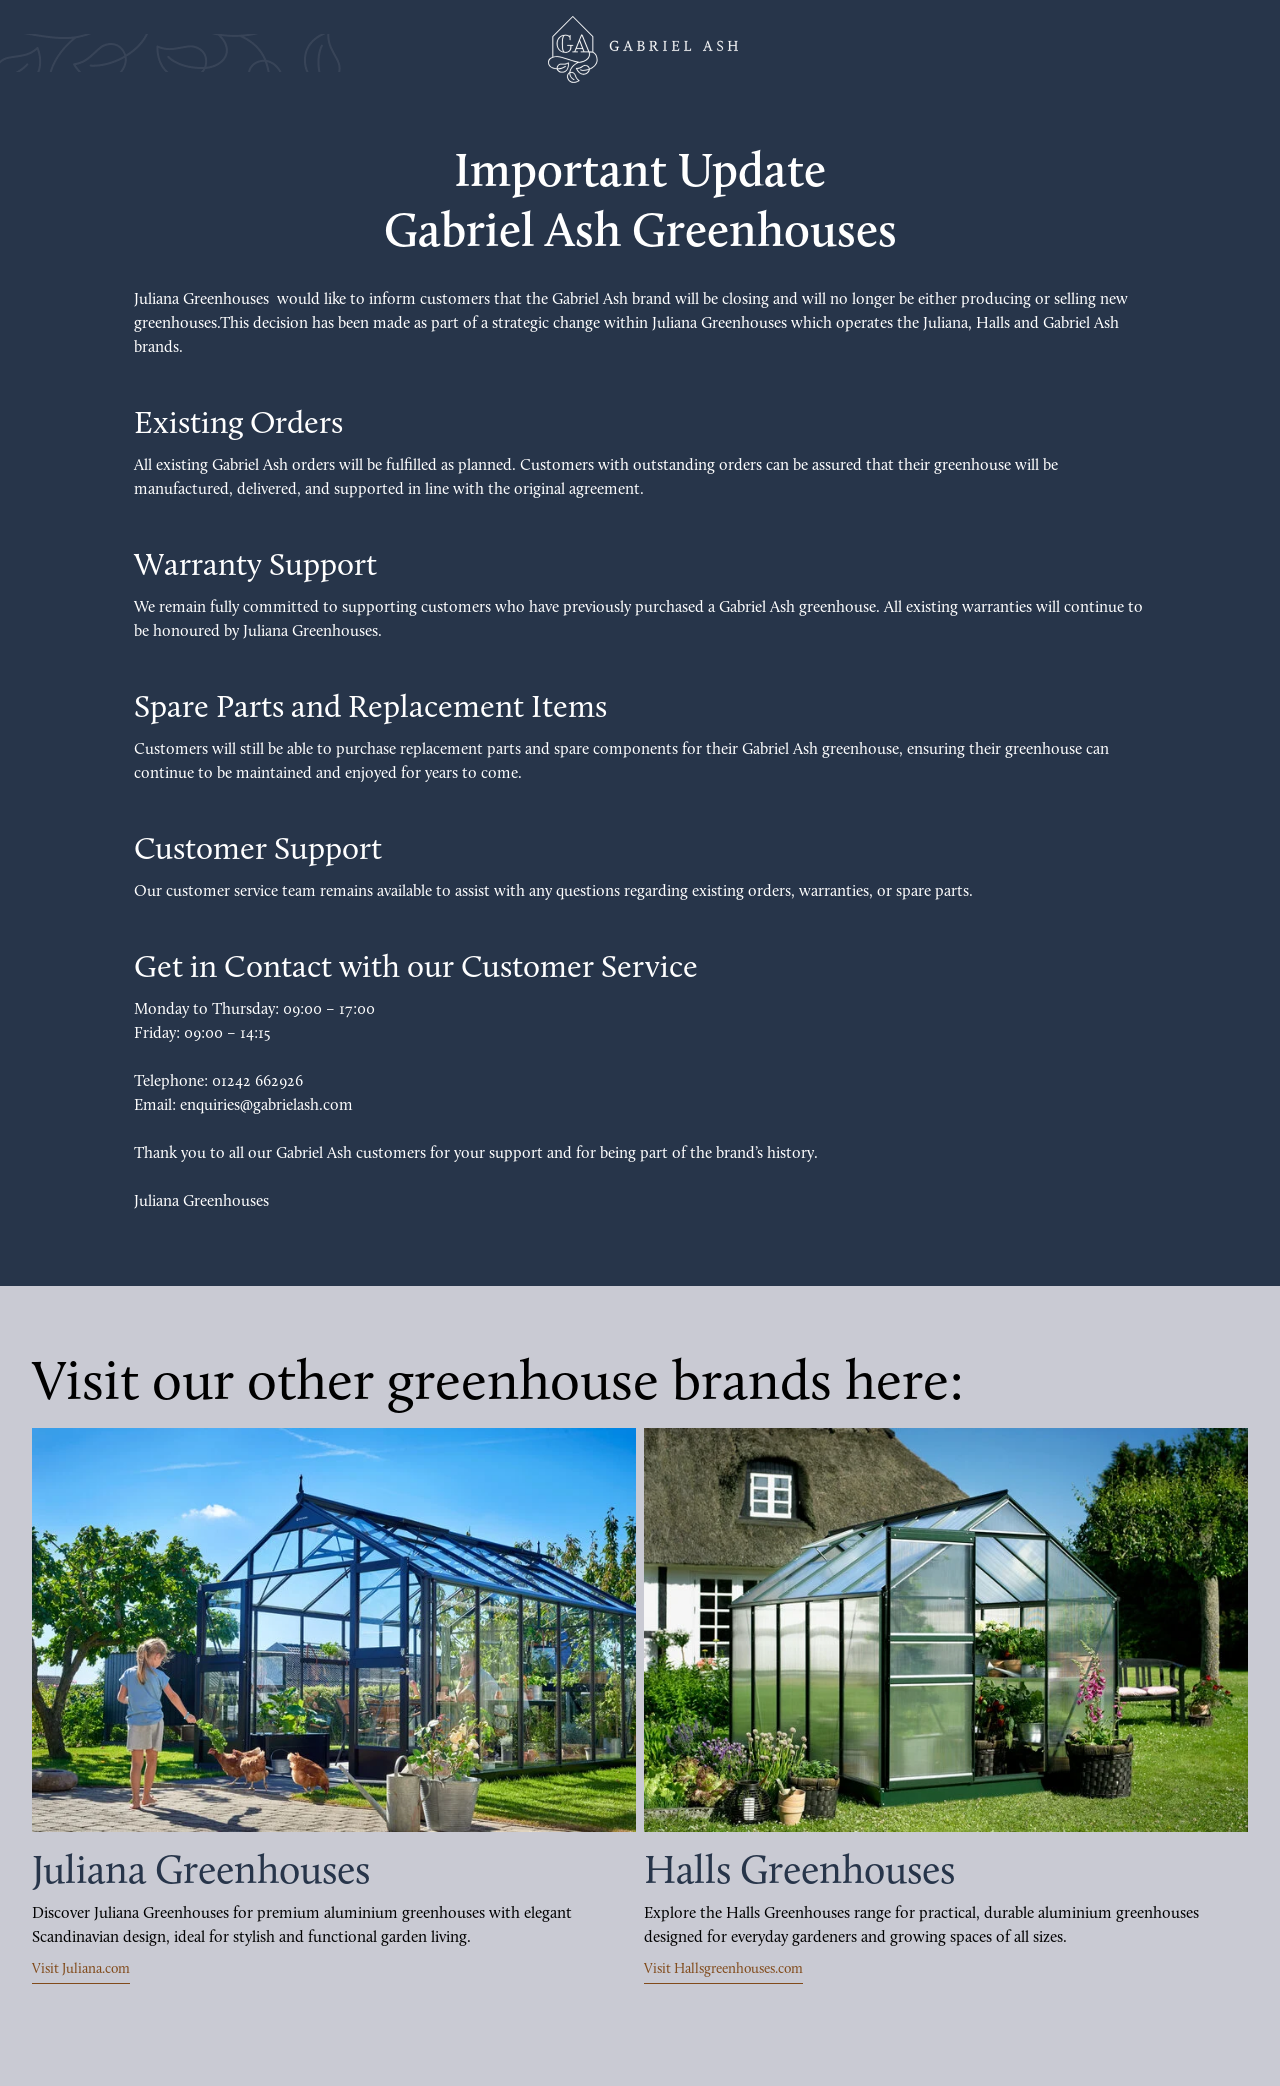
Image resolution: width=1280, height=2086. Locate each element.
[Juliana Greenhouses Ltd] (640, 49)
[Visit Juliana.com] (334, 1630)
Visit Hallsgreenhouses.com (723, 1969)
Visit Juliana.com (81, 1969)
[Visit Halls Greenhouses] (946, 1630)
